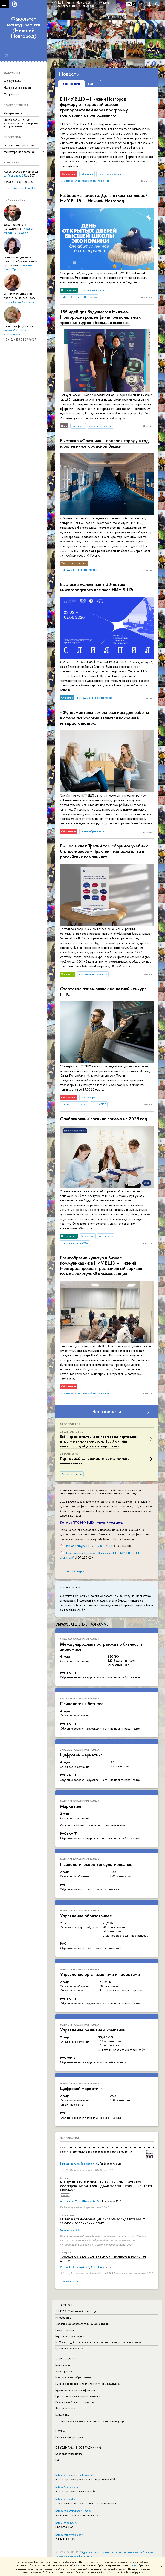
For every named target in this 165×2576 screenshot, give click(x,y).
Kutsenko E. (67, 2267)
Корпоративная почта (68, 2453)
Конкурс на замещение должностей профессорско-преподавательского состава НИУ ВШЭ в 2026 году (100, 1492)
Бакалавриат (62, 2365)
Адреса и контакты (92, 2552)
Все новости (106, 1411)
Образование (65, 2359)
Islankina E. (82, 2267)
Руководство (63, 2317)
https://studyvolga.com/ (70, 2535)
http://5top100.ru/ (67, 2523)
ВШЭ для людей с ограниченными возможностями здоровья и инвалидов (99, 2342)
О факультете (12, 81)
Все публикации (70, 2281)
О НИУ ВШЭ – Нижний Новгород (75, 2311)
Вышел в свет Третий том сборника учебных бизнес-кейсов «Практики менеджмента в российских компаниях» (104, 851)
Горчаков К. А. (89, 2163)
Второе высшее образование (73, 2377)
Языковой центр (65, 2408)
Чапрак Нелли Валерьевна (19, 302)
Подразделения (64, 2330)
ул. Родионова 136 (15, 175)
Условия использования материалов (122, 2552)
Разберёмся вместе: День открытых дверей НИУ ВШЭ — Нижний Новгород (104, 198)
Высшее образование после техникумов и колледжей (87, 2383)
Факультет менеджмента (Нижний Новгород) (23, 27)
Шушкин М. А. (90, 2201)
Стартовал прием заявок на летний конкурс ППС (103, 991)
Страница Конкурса (73, 1571)
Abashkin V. (98, 2267)
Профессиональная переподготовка (77, 2396)
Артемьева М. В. (70, 2201)
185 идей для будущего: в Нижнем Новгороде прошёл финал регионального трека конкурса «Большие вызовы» (100, 317)
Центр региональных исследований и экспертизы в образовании (21, 123)
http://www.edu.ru (66, 2499)
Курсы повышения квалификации (75, 2390)
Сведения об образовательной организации (82, 2324)
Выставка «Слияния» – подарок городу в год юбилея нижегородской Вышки (104, 443)
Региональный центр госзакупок (74, 2402)
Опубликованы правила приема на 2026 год (103, 1119)
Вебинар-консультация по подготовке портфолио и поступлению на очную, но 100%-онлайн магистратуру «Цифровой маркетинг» (98, 1441)
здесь (79, 2565)
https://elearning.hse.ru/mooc (73, 2511)
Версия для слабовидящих (71, 2336)
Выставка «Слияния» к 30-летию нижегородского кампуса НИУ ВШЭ (96, 587)
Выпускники (62, 2415)
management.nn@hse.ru (25, 188)
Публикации (69, 2138)
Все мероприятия (72, 1474)
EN (134, 4)
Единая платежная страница (72, 2348)
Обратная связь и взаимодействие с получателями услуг (89, 2421)
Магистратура (64, 2371)
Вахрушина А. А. (70, 2163)
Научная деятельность (17, 87)
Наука (60, 2431)
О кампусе (64, 2305)
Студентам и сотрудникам (78, 2447)
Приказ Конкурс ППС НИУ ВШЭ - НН (89, 1546)
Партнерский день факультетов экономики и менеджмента (95, 1461)
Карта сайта (85, 2555)
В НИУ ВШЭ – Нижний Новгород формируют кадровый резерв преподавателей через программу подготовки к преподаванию (94, 107)
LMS (57, 2460)
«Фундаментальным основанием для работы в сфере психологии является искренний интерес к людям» (104, 717)
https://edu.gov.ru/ (67, 2487)
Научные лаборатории (69, 2437)
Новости (69, 73)
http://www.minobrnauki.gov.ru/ (74, 2475)
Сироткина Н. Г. (70, 2230)
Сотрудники (11, 94)
